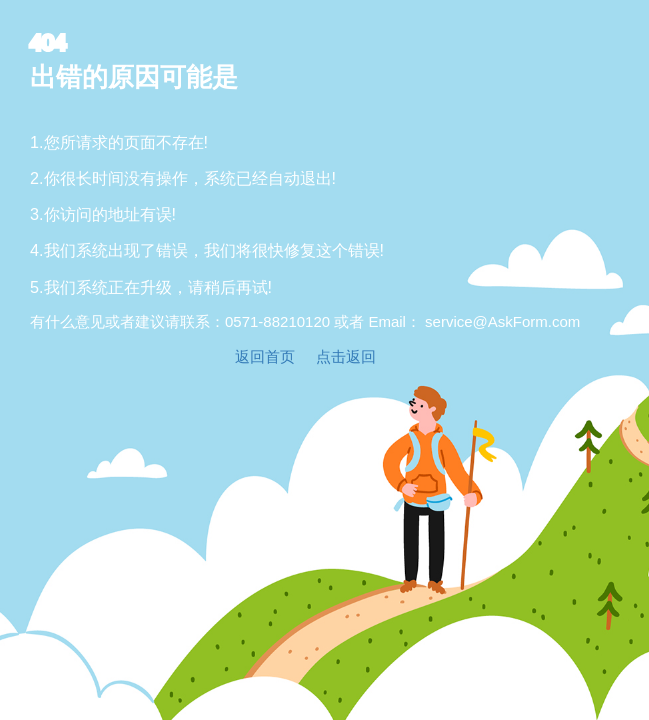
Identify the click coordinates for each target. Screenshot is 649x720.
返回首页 (265, 356)
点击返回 (346, 356)
